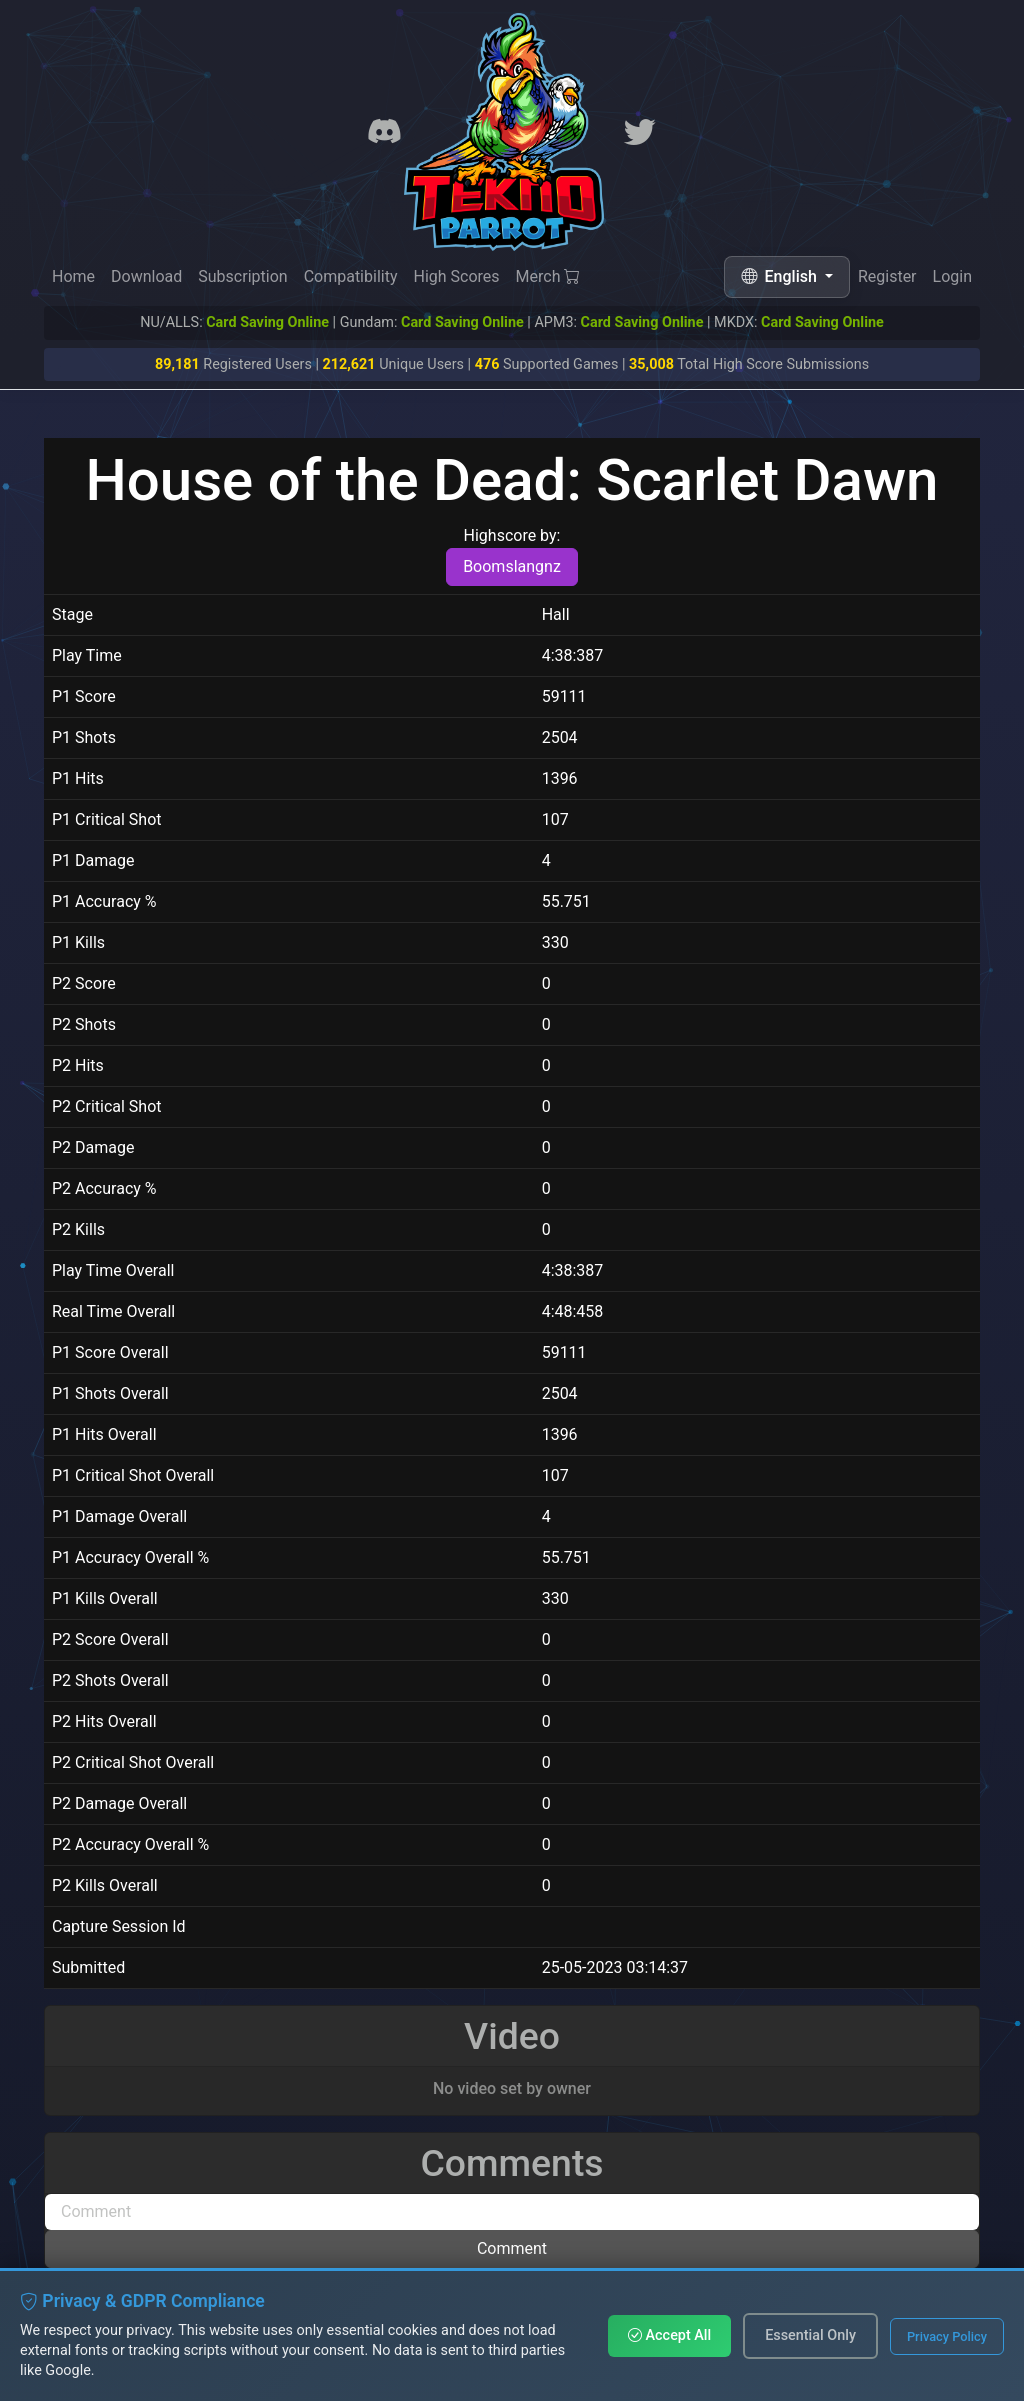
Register (887, 277)
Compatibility (351, 276)
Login (952, 279)
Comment (512, 2248)
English (781, 276)
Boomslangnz (512, 566)
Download (146, 276)
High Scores (456, 276)
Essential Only (810, 2335)
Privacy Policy (947, 2336)
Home (73, 276)
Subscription (242, 276)
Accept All (669, 2335)
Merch (548, 276)
